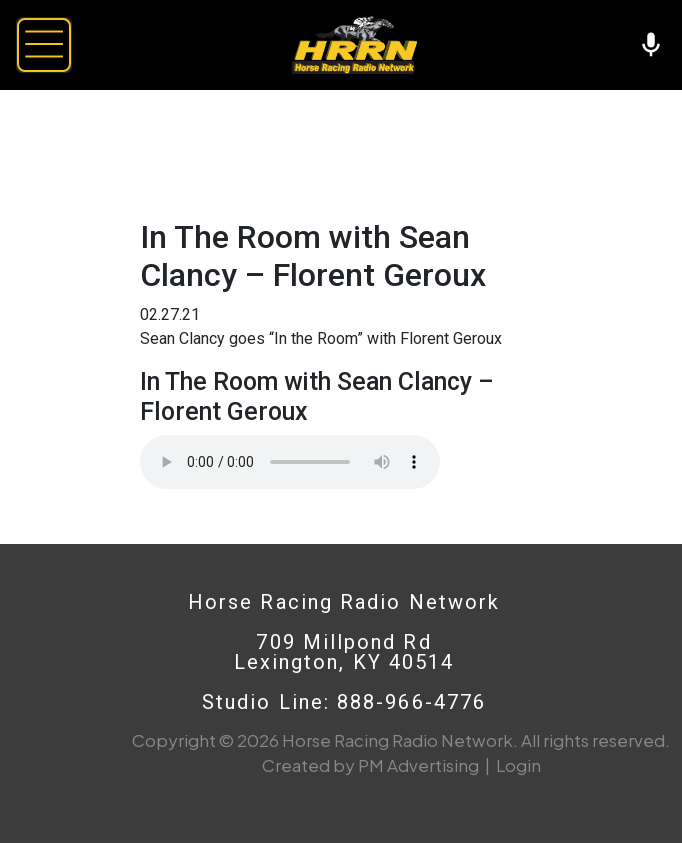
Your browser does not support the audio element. (290, 462)
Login (518, 765)
